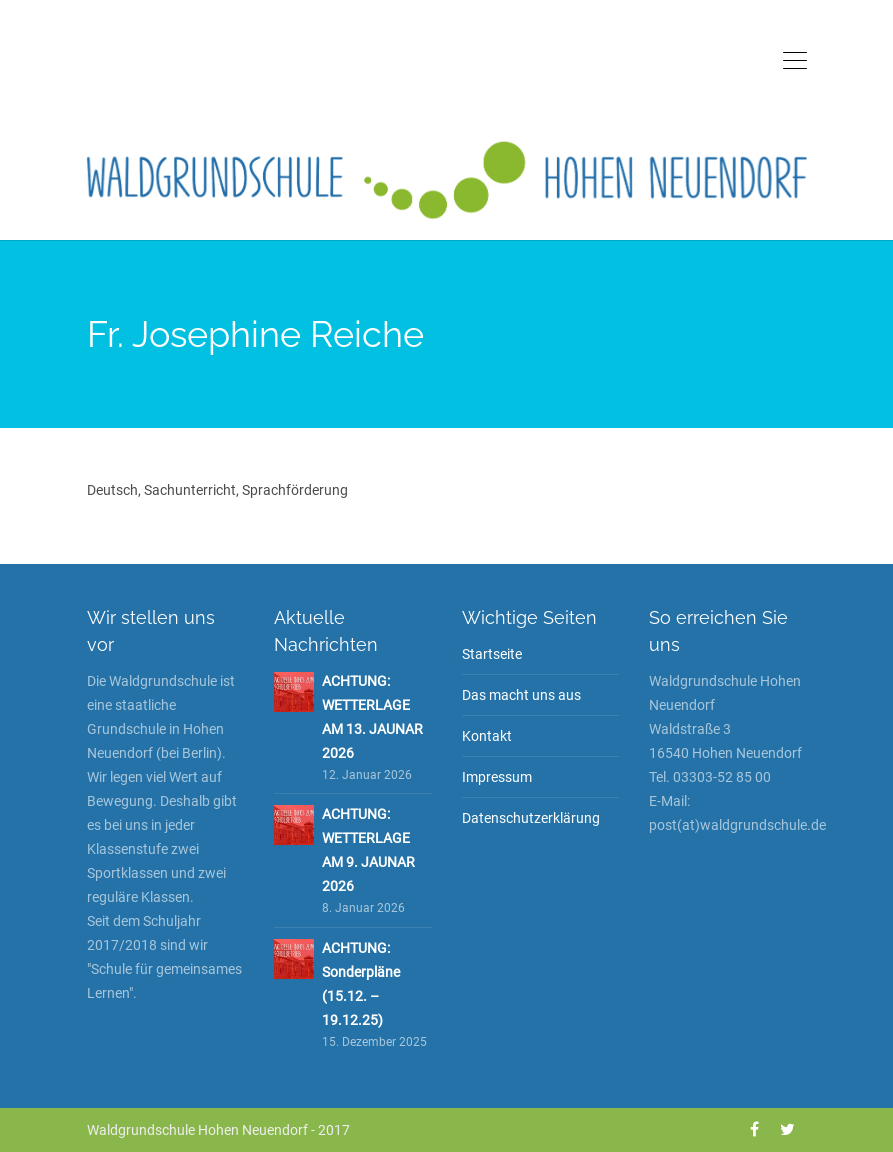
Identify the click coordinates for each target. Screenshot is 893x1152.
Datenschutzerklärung (531, 818)
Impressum (497, 777)
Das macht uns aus (521, 695)
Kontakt (487, 736)
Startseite (492, 654)
